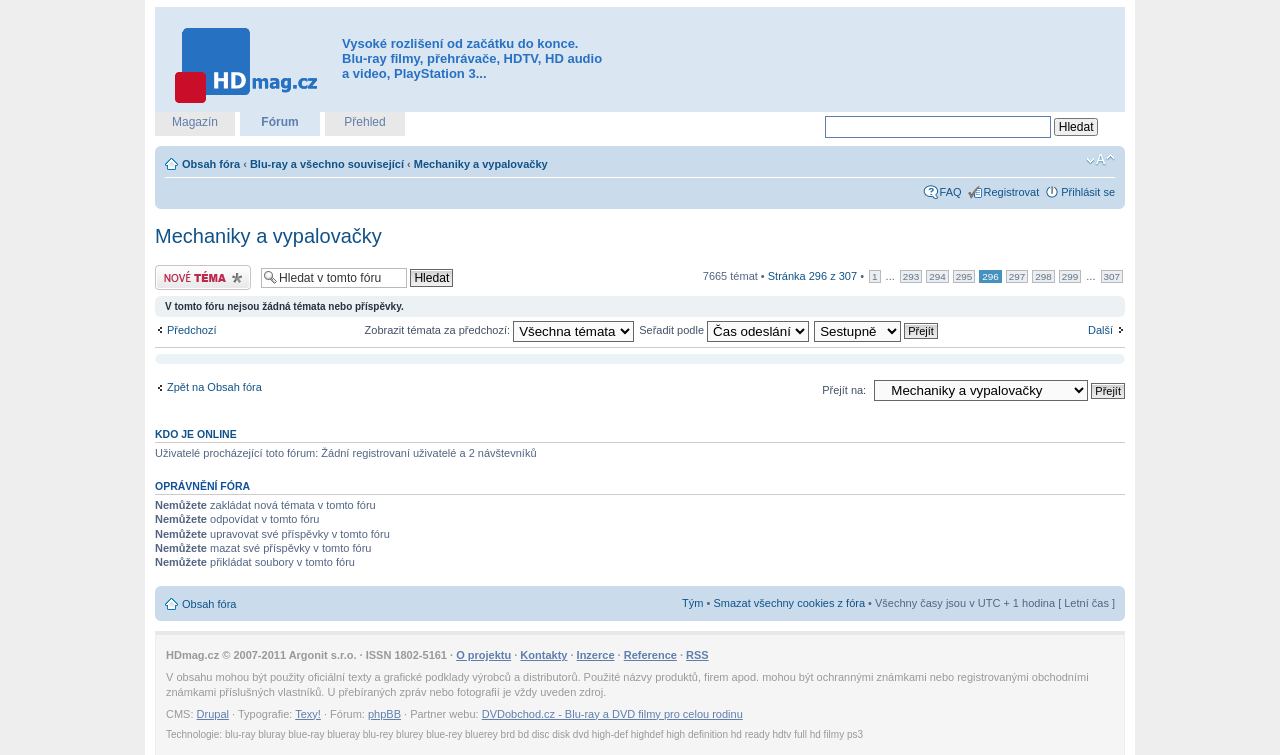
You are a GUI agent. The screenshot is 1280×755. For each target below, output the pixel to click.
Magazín (195, 122)
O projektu (483, 655)
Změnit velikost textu (1100, 160)
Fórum (279, 122)
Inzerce (596, 655)
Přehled (364, 122)
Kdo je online (196, 434)
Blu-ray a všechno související (327, 164)
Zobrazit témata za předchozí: (500, 330)
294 (937, 276)
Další (1100, 330)
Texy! (308, 714)
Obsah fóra (211, 164)
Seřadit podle (724, 330)
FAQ (951, 192)
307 (1112, 276)
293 (911, 276)
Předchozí (192, 330)
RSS (697, 655)
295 (964, 276)
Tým (692, 603)
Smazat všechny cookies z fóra (789, 603)
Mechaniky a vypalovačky (481, 164)
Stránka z (812, 276)
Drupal (213, 714)
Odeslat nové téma (203, 277)
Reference (650, 655)
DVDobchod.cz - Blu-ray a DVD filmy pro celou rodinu (612, 714)
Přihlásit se (1088, 192)
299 (1070, 276)
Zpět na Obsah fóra (214, 387)
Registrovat (1012, 192)
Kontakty (543, 655)
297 (1017, 276)
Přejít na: (844, 390)
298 (1043, 276)
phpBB (384, 714)
